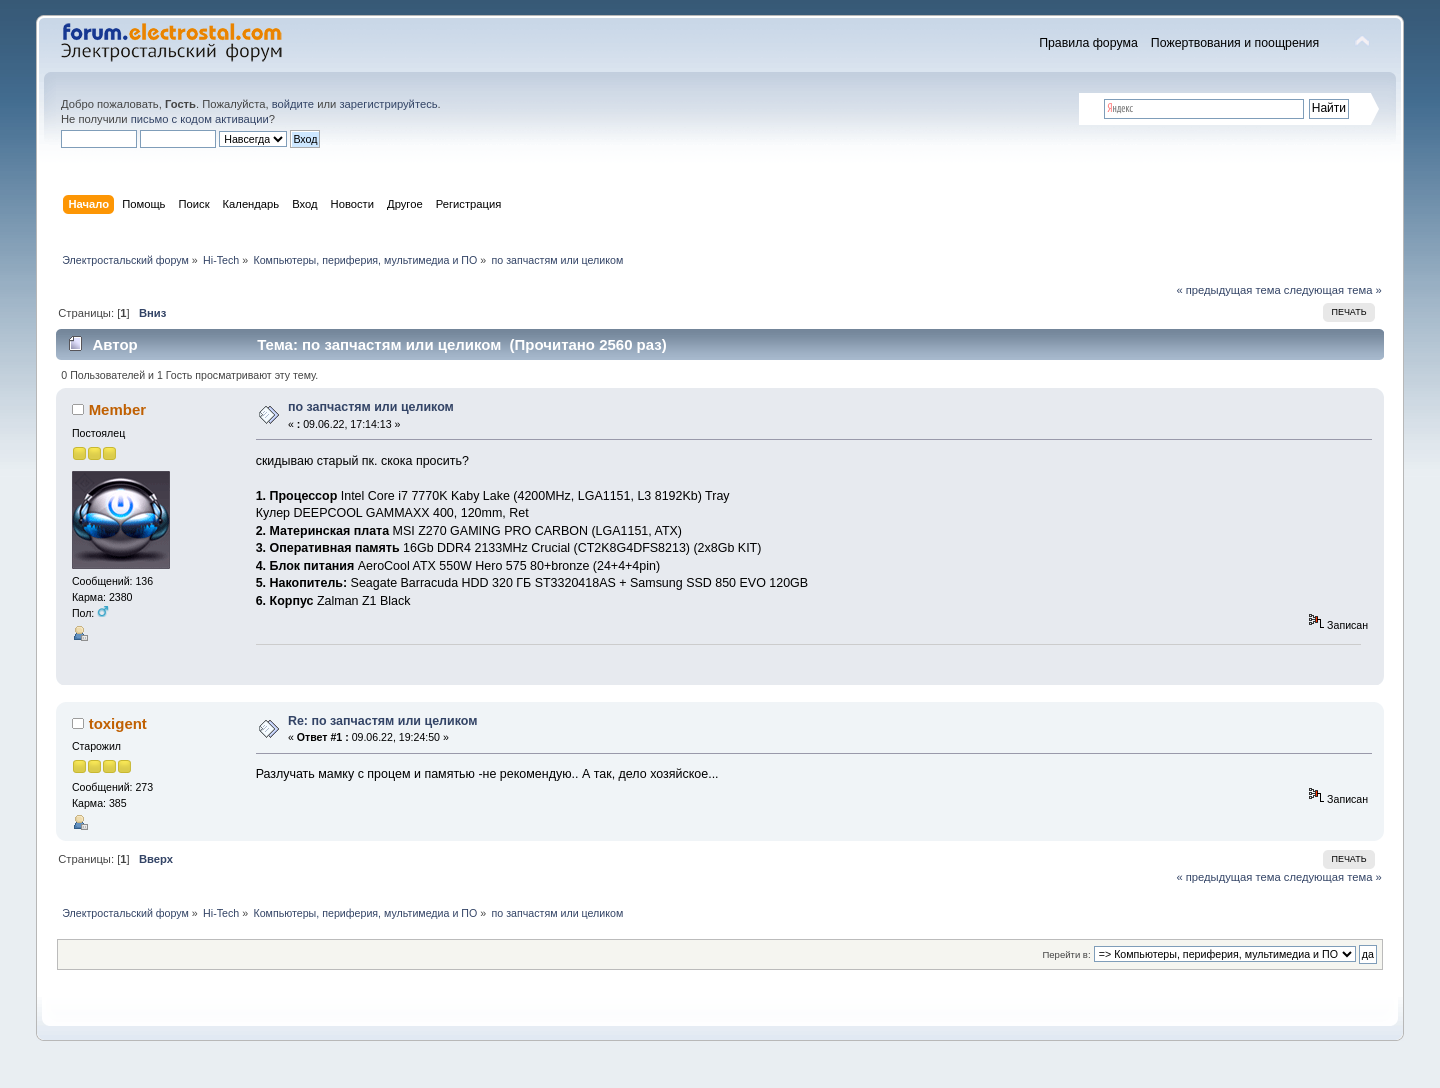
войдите (293, 104)
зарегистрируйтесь (388, 104)
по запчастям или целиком (371, 407)
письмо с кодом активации (200, 119)
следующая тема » (1333, 290)
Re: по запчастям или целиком (383, 721)
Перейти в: (1066, 954)
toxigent (118, 723)
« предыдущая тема (1228, 290)
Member (117, 409)
